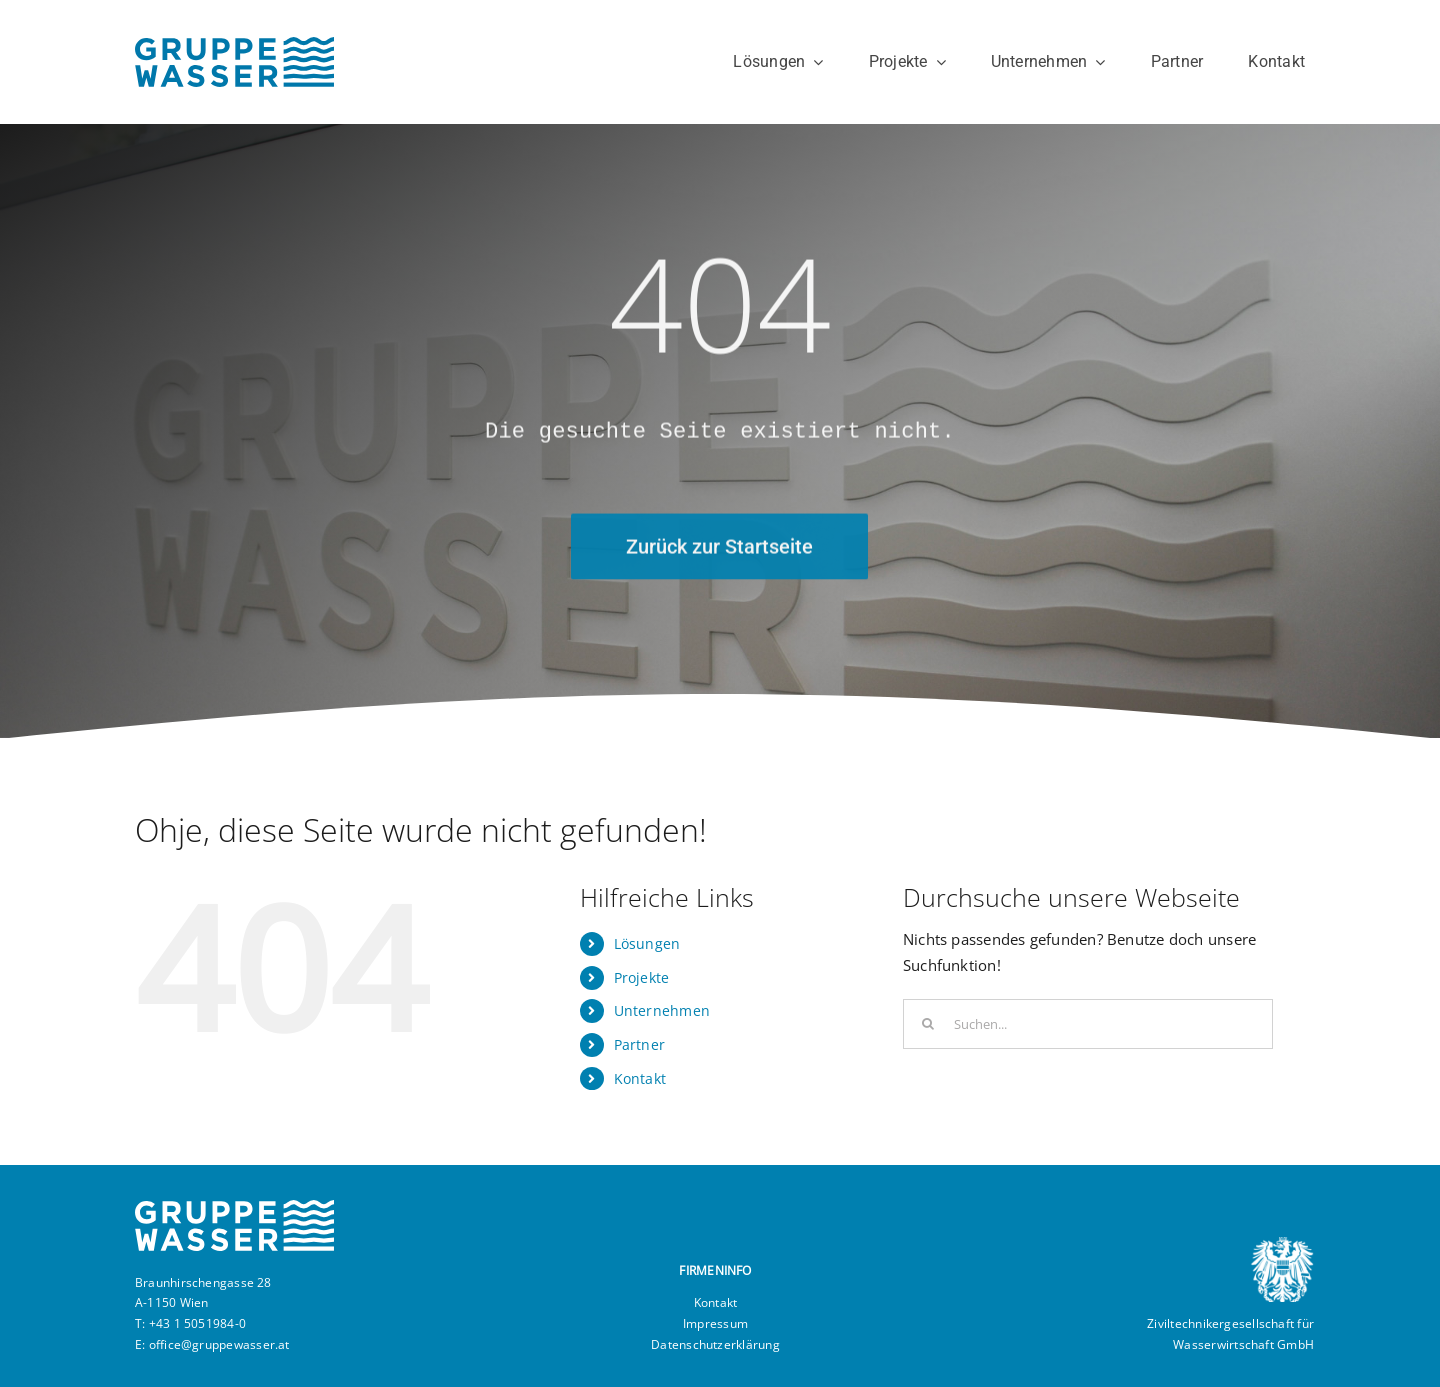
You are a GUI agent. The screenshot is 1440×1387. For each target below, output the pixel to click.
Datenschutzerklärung (715, 1344)
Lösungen (647, 943)
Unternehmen (662, 1010)
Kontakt (640, 1078)
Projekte (642, 977)
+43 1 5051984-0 (197, 1323)
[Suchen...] (1088, 1024)
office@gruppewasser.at (219, 1344)
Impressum (715, 1323)
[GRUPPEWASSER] (234, 44)
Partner (640, 1044)
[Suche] (928, 1024)
